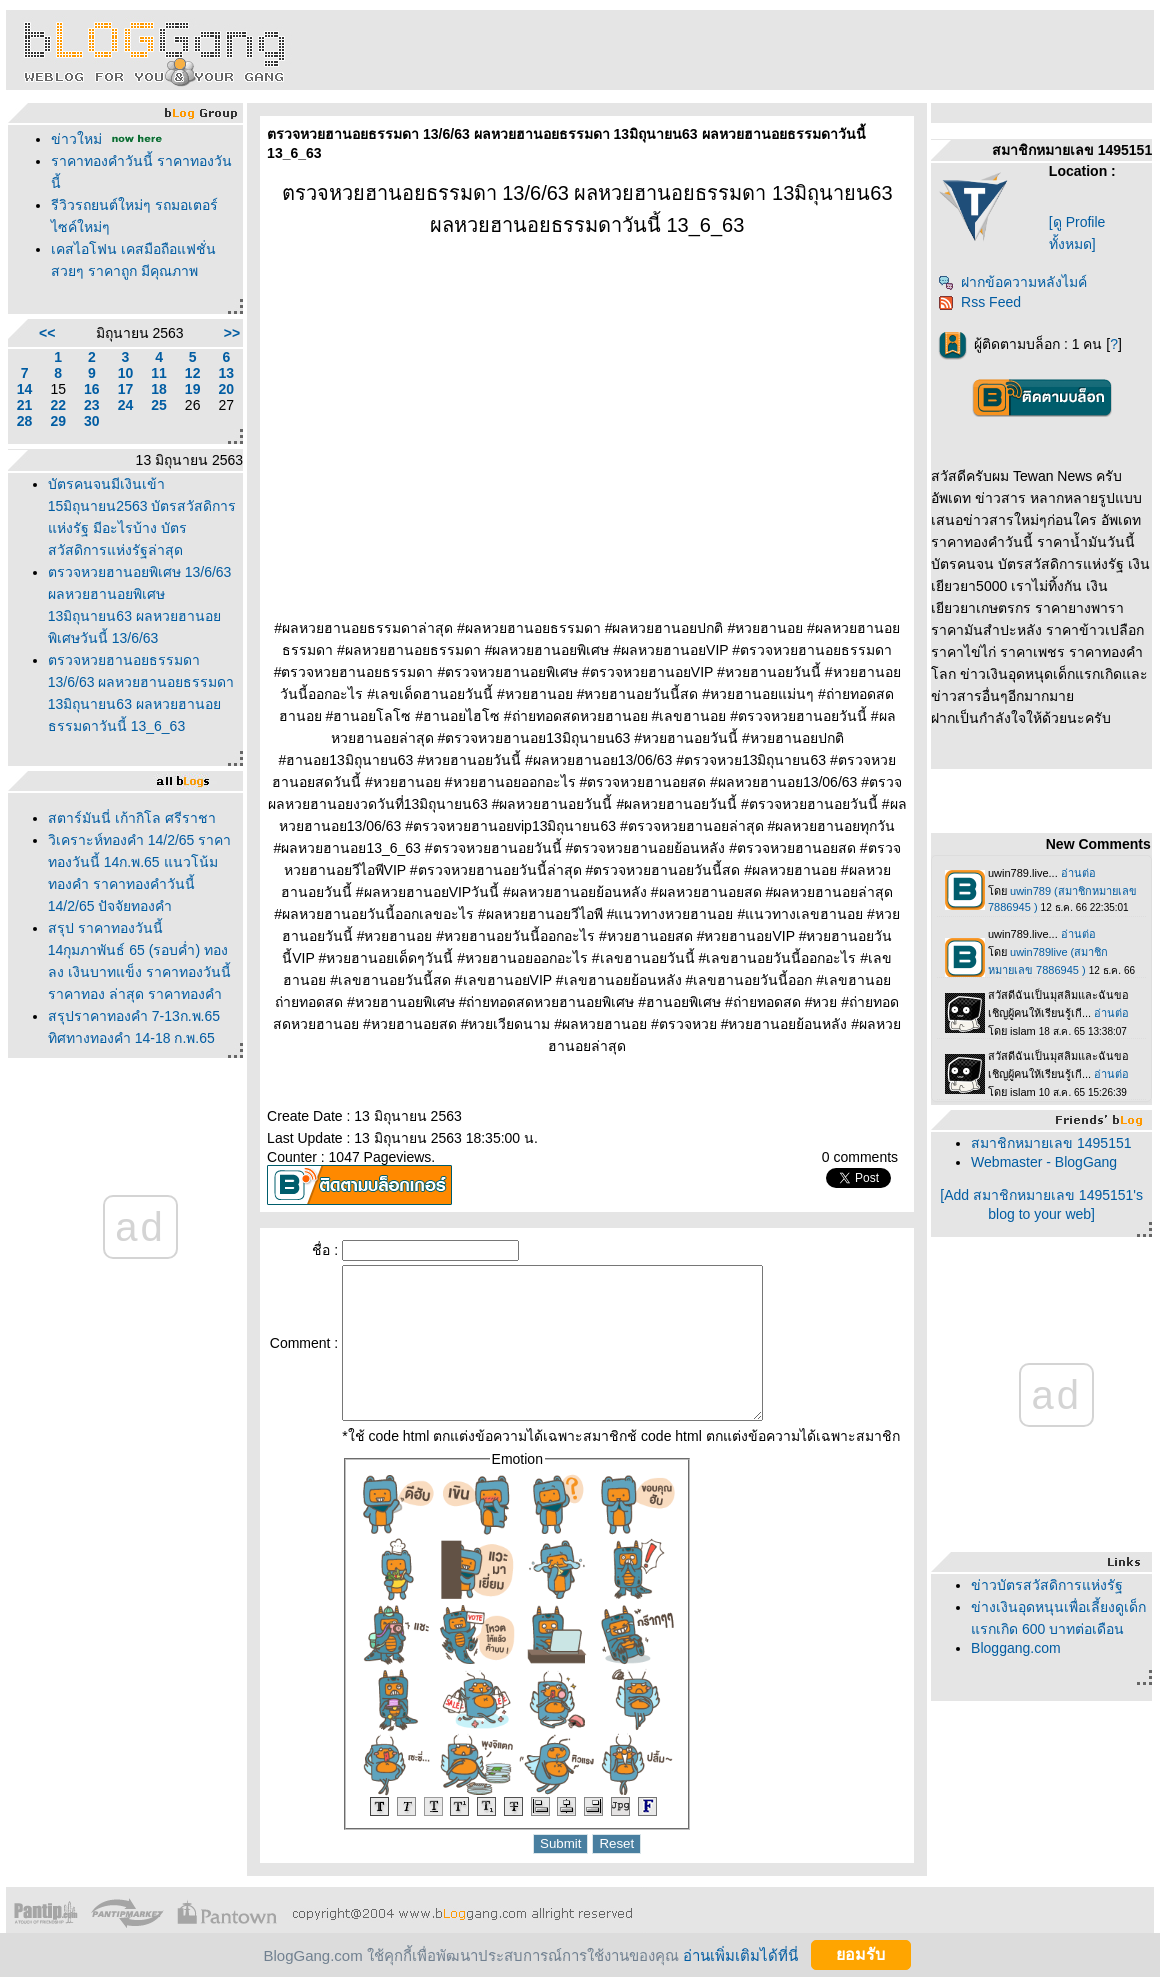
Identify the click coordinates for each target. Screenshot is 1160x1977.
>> (232, 333)
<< (47, 333)
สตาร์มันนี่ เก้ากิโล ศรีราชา (132, 818)
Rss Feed (979, 302)
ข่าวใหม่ (76, 139)
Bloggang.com (1016, 1648)
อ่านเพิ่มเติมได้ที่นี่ (740, 1954)
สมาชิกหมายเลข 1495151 (1051, 1143)
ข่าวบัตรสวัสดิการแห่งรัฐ (1047, 1585)
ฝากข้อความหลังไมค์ (1012, 282)
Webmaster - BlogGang (1044, 1162)
